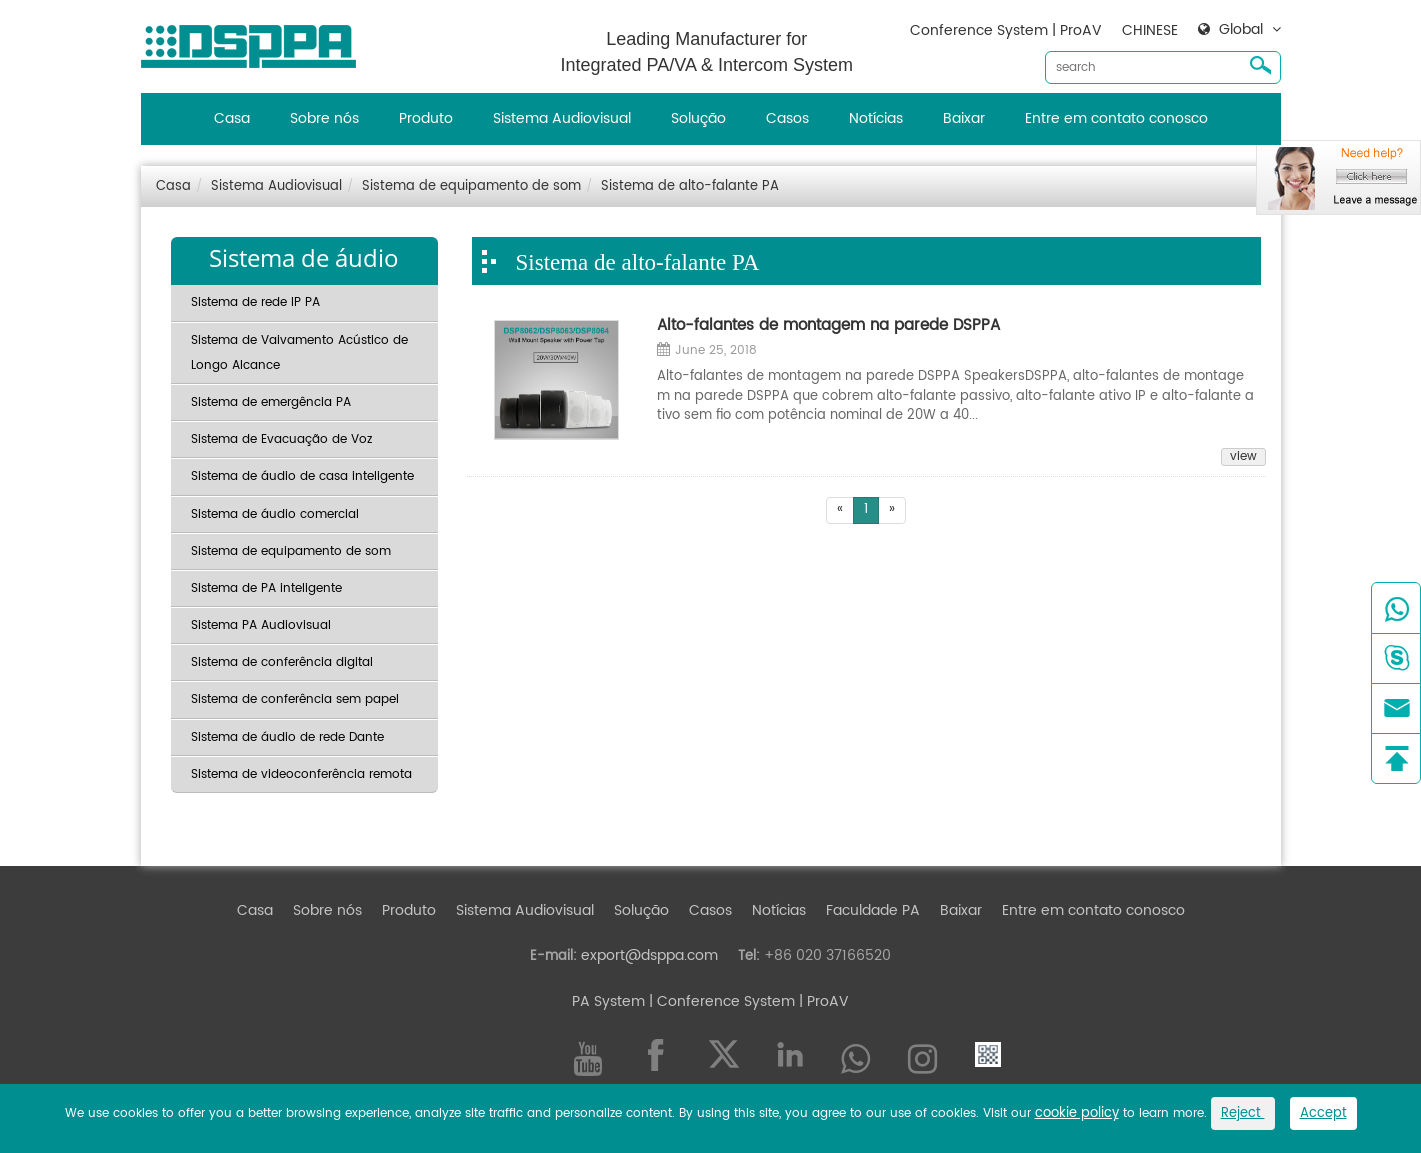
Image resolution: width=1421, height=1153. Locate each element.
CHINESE (1150, 30)
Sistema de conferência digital (282, 662)
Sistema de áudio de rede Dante (287, 737)
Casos (787, 118)
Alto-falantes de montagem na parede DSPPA (828, 326)
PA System (608, 1001)
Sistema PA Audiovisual (261, 625)
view (1243, 457)
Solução (698, 118)
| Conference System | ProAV (747, 1001)
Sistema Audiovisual (562, 118)
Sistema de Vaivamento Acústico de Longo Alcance (299, 353)
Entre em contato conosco (1116, 118)
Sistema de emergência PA (271, 402)
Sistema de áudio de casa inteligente (302, 476)
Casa (232, 118)
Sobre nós (324, 118)
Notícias (876, 118)
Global (1241, 30)
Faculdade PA (873, 910)
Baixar (964, 118)
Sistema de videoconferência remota (301, 774)
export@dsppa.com (649, 955)
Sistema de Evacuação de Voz (281, 439)
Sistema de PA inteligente (266, 588)
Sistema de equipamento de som (471, 186)
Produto (426, 118)
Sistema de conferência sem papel (295, 699)
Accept (1323, 1113)
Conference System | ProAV (1006, 30)
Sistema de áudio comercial (275, 514)
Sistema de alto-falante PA (690, 186)
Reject (1243, 1113)
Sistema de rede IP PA (255, 302)
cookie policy (1077, 1113)
